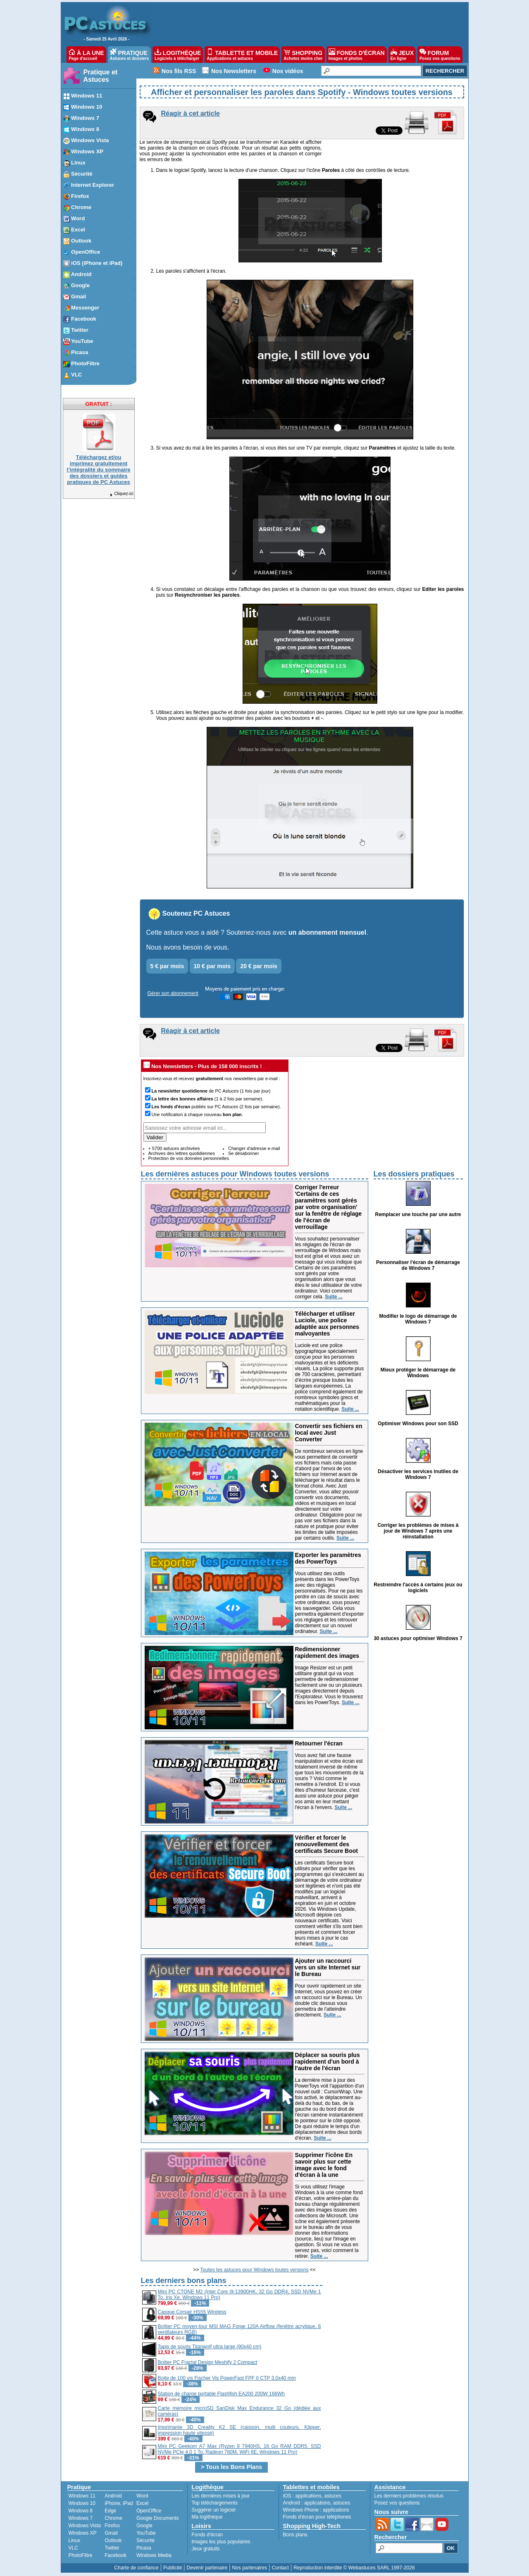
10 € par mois (212, 966)
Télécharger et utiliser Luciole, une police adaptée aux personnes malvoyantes (327, 1323)
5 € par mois (167, 966)
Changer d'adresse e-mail (254, 1148)
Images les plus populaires (221, 2542)
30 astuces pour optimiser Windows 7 (418, 1638)
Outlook (113, 2540)
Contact (280, 2568)
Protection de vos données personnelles (188, 1158)
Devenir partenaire (207, 2568)
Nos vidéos (287, 71)
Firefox (112, 2525)
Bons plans (295, 2535)
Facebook (115, 2555)
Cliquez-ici (121, 493)
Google (144, 2525)
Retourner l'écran (319, 1743)
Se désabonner (243, 1153)
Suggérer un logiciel (214, 2510)
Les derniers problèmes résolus (408, 2496)
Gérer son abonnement (173, 993)
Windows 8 (81, 2511)
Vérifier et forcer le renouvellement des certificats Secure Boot (326, 1844)
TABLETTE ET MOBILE (242, 54)
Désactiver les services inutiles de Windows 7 (418, 1474)
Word (142, 2496)
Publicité (172, 2568)
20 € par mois (258, 966)
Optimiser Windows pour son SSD (418, 1423)
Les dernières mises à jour (221, 2496)
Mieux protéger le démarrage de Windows (418, 1372)
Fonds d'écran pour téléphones (317, 2517)
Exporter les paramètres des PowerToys (328, 1558)
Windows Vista (85, 2525)
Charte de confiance (136, 2568)
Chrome (113, 2518)
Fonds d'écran (207, 2535)
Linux (75, 2540)
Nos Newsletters (233, 71)
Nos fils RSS (179, 71)
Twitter (112, 2548)
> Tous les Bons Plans (231, 2467)
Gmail (111, 2533)
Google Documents (157, 2518)
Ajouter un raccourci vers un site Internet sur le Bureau (328, 1967)
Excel (142, 2503)
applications (308, 2496)
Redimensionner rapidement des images (327, 1652)
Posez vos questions (397, 2503)
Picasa (143, 2548)
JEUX (402, 54)
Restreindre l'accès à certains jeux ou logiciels (418, 1587)
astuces (332, 2496)
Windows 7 (81, 2518)
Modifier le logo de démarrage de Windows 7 (418, 1319)
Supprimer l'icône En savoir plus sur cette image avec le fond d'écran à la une (324, 2165)
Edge (110, 2511)
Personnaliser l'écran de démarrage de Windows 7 (418, 1265)
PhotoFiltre (81, 2555)
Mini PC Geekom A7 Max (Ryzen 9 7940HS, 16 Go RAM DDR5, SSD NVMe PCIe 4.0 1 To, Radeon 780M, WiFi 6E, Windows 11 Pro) (239, 2449)
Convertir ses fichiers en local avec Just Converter (328, 1433)
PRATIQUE (129, 54)
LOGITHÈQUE (178, 54)
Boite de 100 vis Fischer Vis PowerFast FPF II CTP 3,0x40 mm (227, 2378)
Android (113, 2496)
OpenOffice (148, 2511)
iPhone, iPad (119, 2503)
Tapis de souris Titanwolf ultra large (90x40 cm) (210, 2347)
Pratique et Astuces (100, 76)
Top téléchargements (215, 2503)
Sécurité (145, 2540)
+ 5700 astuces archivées (174, 1148)
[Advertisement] (393, 2333)
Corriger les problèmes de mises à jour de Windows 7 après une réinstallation (417, 1531)
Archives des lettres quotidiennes (181, 1153)
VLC (73, 2548)
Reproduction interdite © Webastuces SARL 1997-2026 (354, 2568)
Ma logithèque (207, 2517)
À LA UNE (86, 54)
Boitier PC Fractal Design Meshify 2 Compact (207, 2362)
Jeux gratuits (206, 2549)
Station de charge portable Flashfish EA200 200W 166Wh (221, 2394)
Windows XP (83, 2533)
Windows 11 (82, 2496)
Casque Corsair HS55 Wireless (192, 2312)
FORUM (439, 54)
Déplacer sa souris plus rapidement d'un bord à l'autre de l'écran (327, 2061)
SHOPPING (303, 54)
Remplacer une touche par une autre (418, 1214)
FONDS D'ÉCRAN (357, 54)
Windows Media (154, 2555)
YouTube (146, 2533)
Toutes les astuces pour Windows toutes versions (254, 2270)
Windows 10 (82, 2503)
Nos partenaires (249, 2568)
